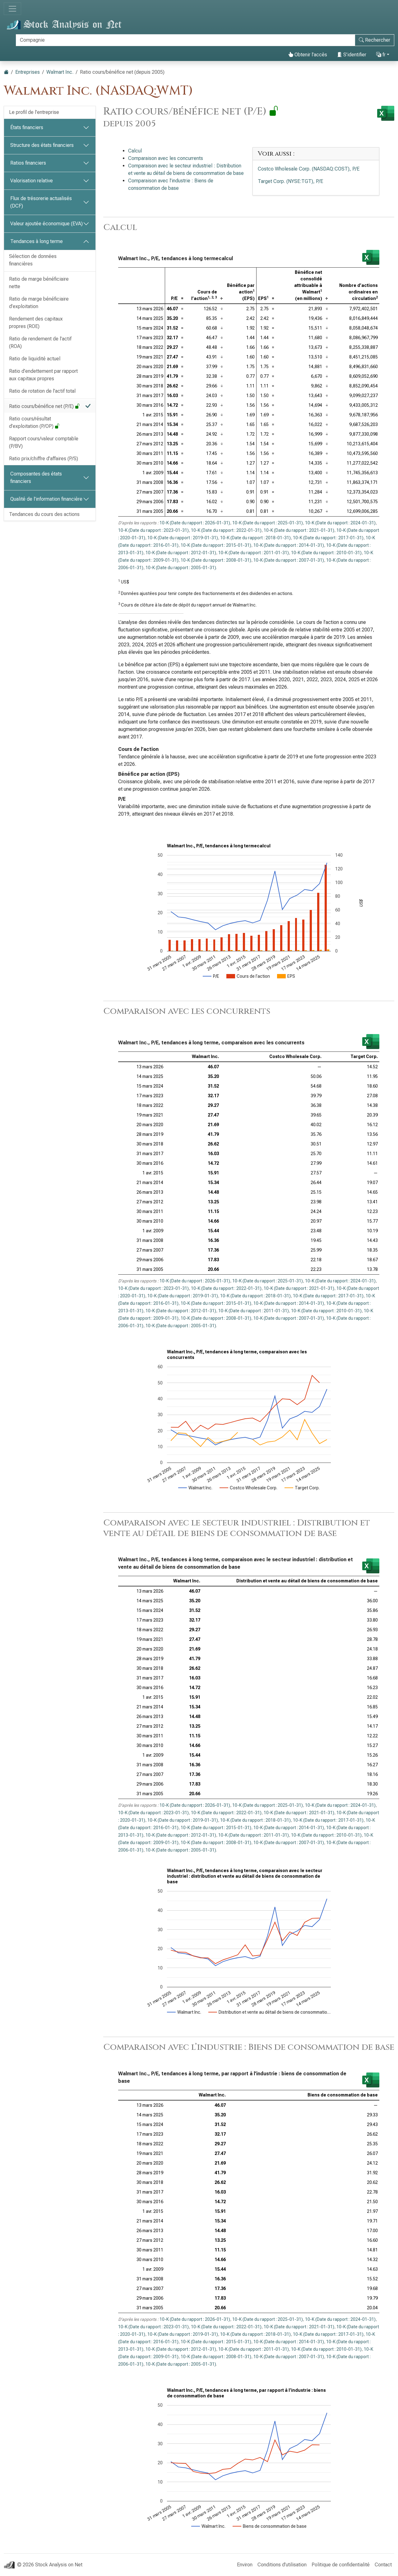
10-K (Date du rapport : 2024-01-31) (340, 522)
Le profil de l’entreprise (34, 112)
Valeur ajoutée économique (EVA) (46, 224)
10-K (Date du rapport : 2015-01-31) (216, 545)
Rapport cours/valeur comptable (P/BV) (43, 442)
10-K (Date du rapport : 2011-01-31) (253, 552)
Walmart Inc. (59, 72)
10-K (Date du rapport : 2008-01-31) (216, 560)
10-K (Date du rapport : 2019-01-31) (182, 537)
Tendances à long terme (36, 241)
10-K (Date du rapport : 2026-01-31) (195, 522)
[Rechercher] (185, 40)
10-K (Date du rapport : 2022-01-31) (226, 530)
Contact (383, 2565)
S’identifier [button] (351, 55)
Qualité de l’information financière (46, 499)
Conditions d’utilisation (282, 2565)
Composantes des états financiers (36, 477)
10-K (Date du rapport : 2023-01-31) (153, 530)
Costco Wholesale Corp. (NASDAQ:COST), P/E (308, 169)
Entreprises (27, 72)
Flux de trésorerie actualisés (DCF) (41, 202)
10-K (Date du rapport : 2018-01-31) (255, 537)
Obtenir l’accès (307, 55)
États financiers (26, 127)
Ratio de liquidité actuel (34, 359)
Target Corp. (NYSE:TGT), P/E (290, 181)
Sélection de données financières (33, 260)
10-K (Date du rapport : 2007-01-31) (288, 560)
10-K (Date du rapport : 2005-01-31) (181, 567)
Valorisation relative (31, 181)
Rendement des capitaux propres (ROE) (36, 322)
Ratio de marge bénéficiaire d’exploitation (39, 302)
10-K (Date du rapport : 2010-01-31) (326, 552)
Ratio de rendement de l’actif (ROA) (40, 342)
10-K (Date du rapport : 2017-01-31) (328, 537)
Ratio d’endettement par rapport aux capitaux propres (43, 375)
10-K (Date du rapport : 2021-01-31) (299, 530)
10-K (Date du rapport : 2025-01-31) (267, 522)
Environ (244, 2565)
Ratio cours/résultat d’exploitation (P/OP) (34, 422)
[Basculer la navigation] (12, 8)
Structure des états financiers (42, 145)
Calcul (135, 151)
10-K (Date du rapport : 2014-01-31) (288, 545)
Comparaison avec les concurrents (165, 158)
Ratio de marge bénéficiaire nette (39, 282)
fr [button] (381, 55)
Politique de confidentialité (341, 2565)
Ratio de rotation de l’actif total (42, 391)
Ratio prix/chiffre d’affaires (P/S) (43, 458)
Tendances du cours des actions (44, 514)
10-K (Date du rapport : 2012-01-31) (181, 552)
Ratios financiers (28, 163)
